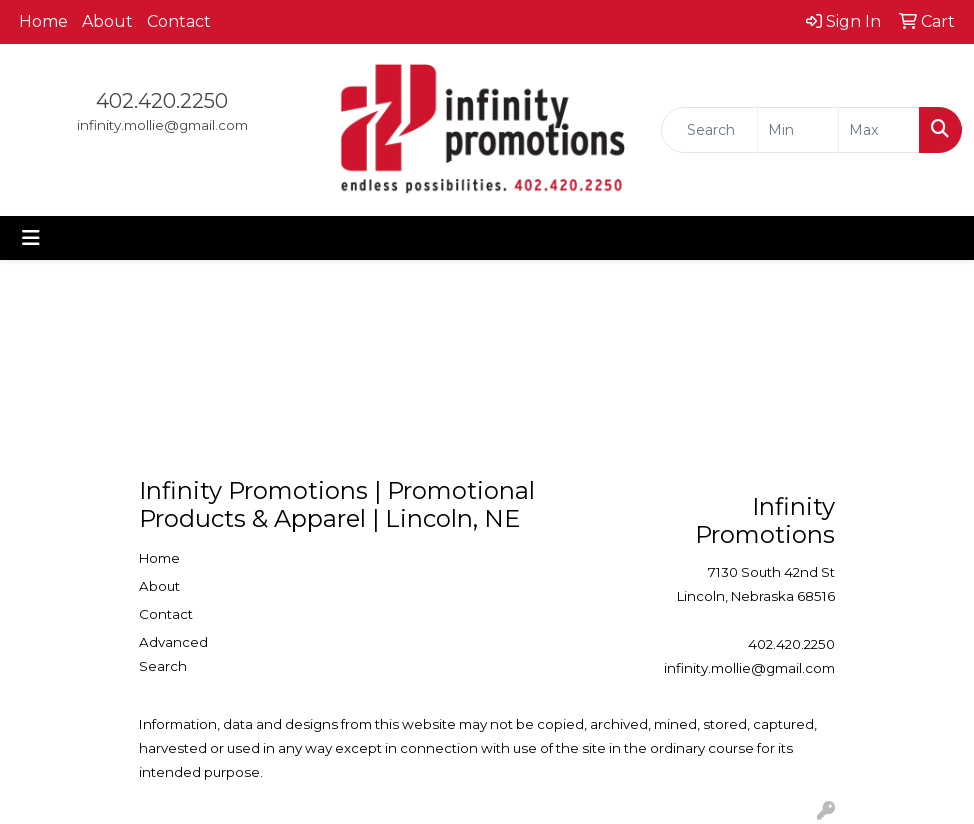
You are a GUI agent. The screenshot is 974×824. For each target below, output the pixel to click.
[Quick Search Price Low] (798, 130)
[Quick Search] (709, 130)
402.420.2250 (162, 101)
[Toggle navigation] (31, 238)
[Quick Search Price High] (879, 130)
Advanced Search (173, 654)
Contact (179, 21)
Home (43, 21)
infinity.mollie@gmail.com (162, 125)
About (107, 21)
